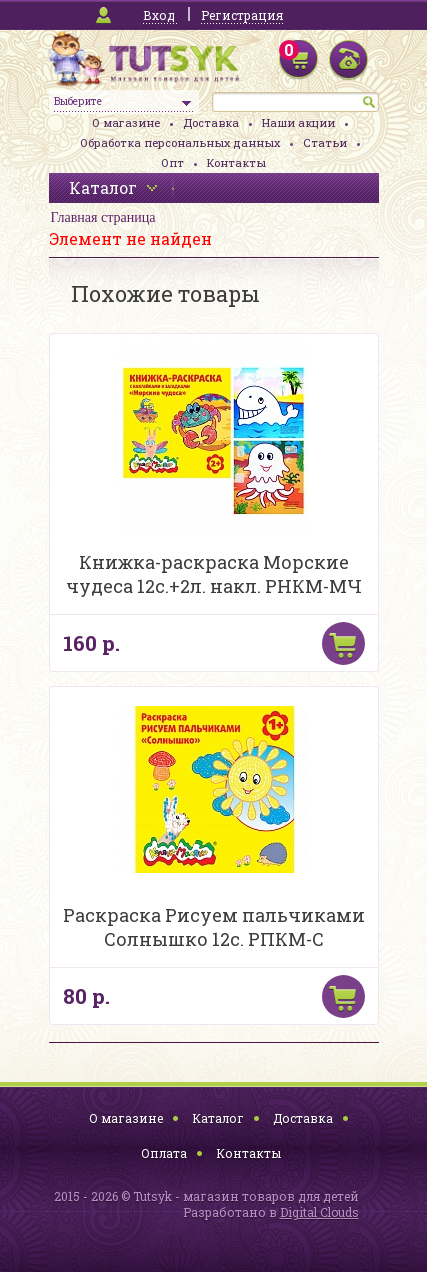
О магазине (126, 122)
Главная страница (103, 217)
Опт (172, 162)
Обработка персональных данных (180, 142)
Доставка (211, 122)
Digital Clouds (319, 1212)
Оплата (164, 1153)
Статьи (325, 142)
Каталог (218, 1118)
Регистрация (242, 15)
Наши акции (298, 122)
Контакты (236, 162)
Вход (159, 15)
